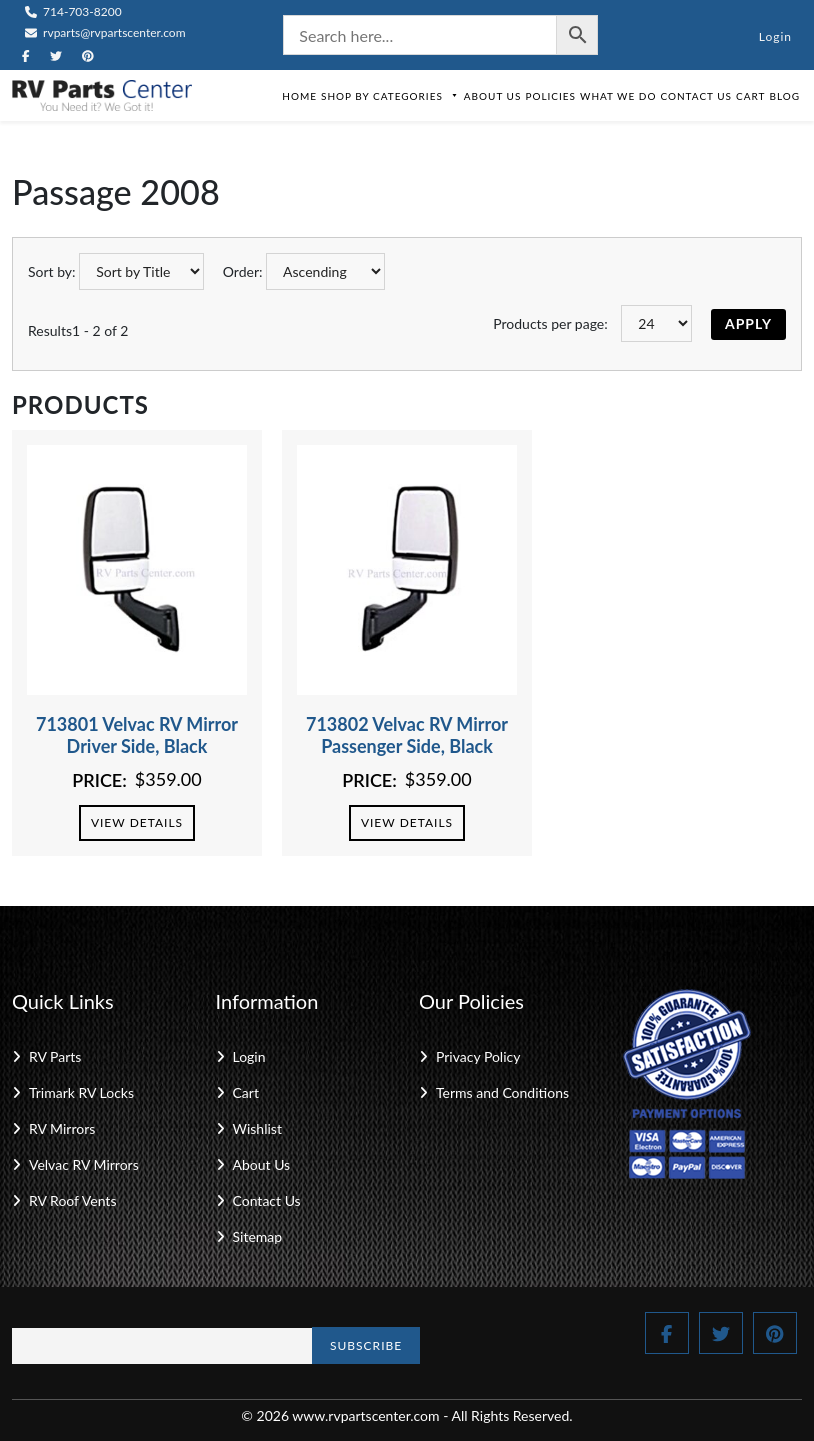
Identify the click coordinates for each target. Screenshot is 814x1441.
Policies (550, 96)
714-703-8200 (73, 11)
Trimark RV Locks (81, 1092)
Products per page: (550, 323)
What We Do (618, 96)
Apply (748, 323)
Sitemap (258, 1236)
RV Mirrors (62, 1128)
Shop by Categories (390, 96)
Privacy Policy (478, 1056)
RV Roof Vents (72, 1200)
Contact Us (696, 96)
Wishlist (257, 1128)
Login (775, 36)
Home (299, 96)
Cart (750, 96)
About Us (493, 96)
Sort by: (52, 271)
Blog (784, 96)
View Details (137, 822)
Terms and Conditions (502, 1092)
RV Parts (55, 1056)
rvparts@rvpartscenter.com (105, 32)
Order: (243, 271)
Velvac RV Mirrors (84, 1164)
